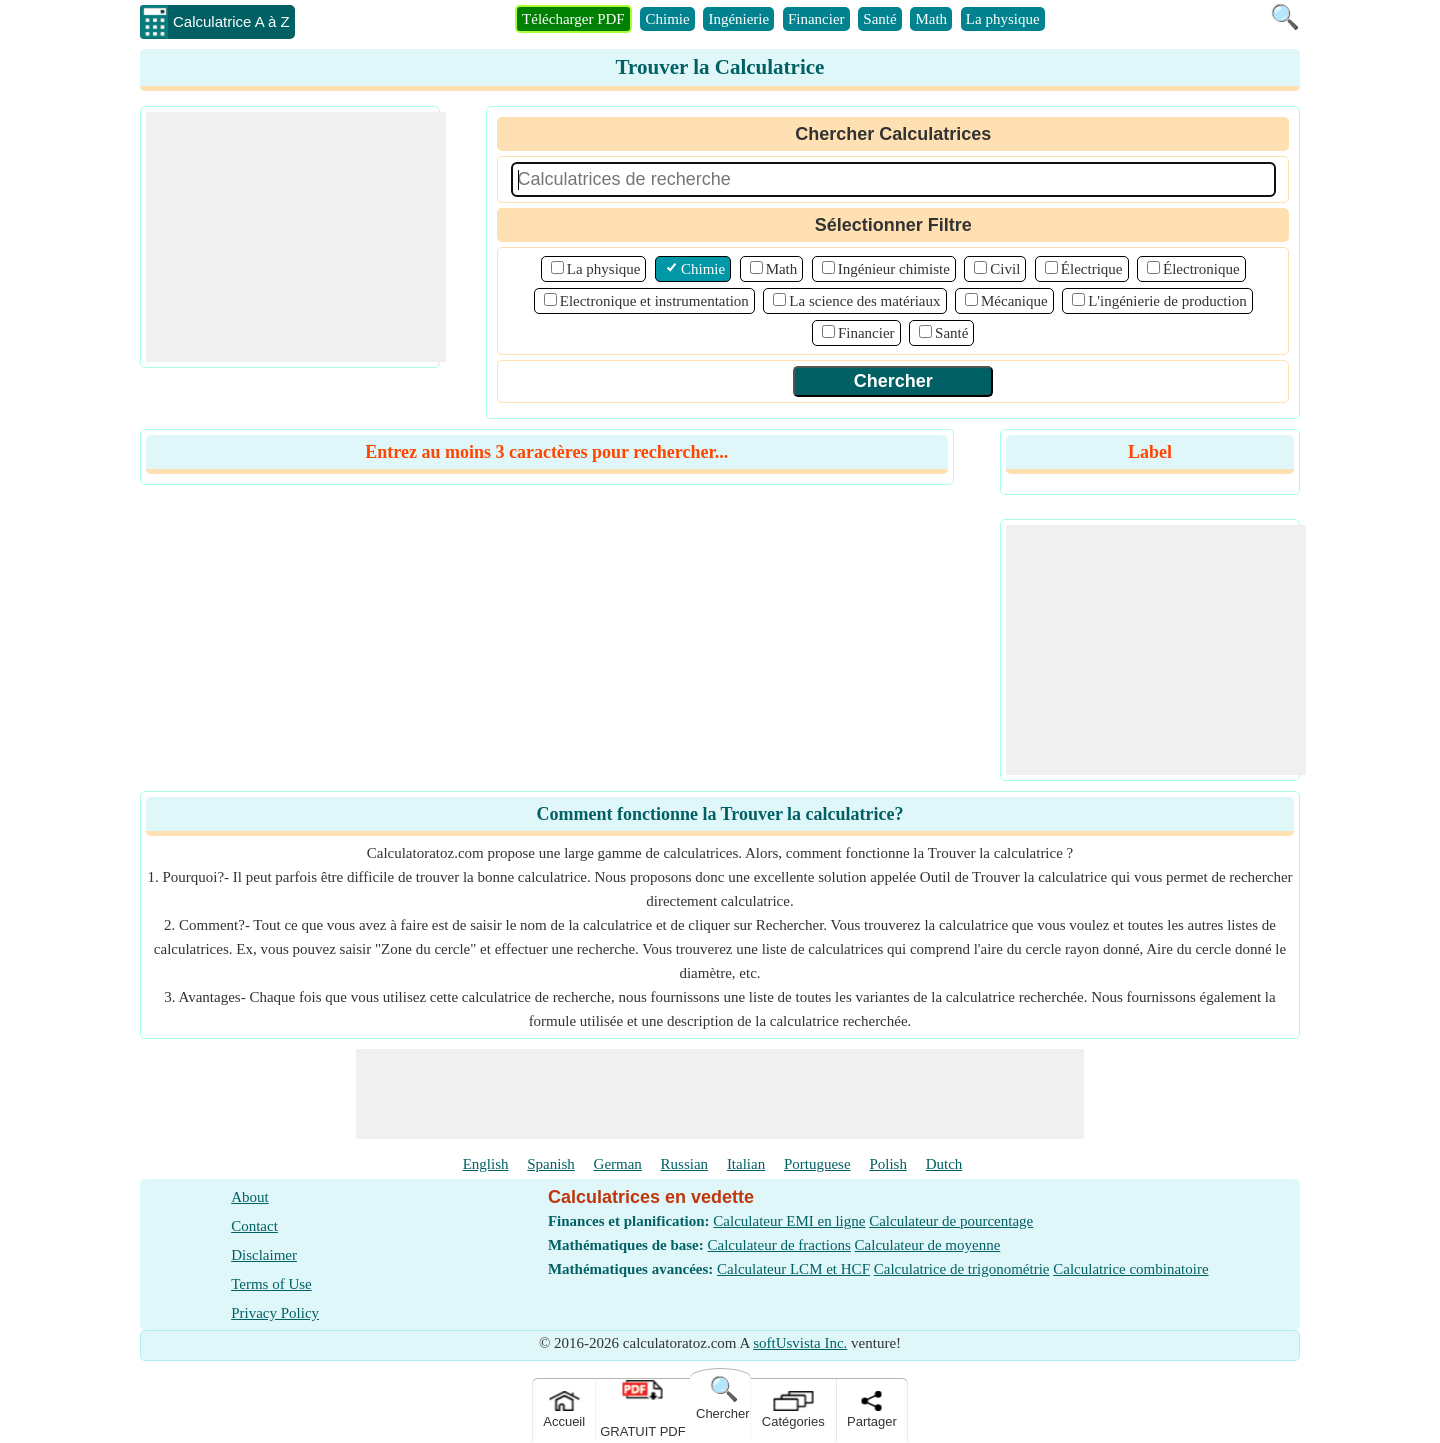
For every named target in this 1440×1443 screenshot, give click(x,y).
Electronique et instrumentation (654, 301)
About (250, 1197)
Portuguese (817, 1164)
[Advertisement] (296, 237)
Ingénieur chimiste (894, 269)
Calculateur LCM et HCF (793, 1269)
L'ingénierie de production (1167, 301)
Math (931, 19)
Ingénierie (738, 19)
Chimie (667, 19)
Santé (879, 19)
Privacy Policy (275, 1313)
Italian (746, 1164)
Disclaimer (264, 1255)
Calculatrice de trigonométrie (962, 1269)
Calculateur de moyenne (928, 1245)
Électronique (1201, 269)
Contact (254, 1226)
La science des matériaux (864, 301)
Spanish (551, 1164)
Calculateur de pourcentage (951, 1221)
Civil (1005, 269)
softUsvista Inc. (800, 1343)
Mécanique (1014, 301)
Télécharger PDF (573, 19)
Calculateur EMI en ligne (789, 1221)
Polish (888, 1164)
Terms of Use (271, 1284)
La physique (1003, 19)
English (486, 1164)
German (618, 1164)
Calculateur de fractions (779, 1245)
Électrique (1092, 269)
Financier (816, 19)
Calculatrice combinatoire (1130, 1269)
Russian (685, 1164)
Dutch (944, 1164)
